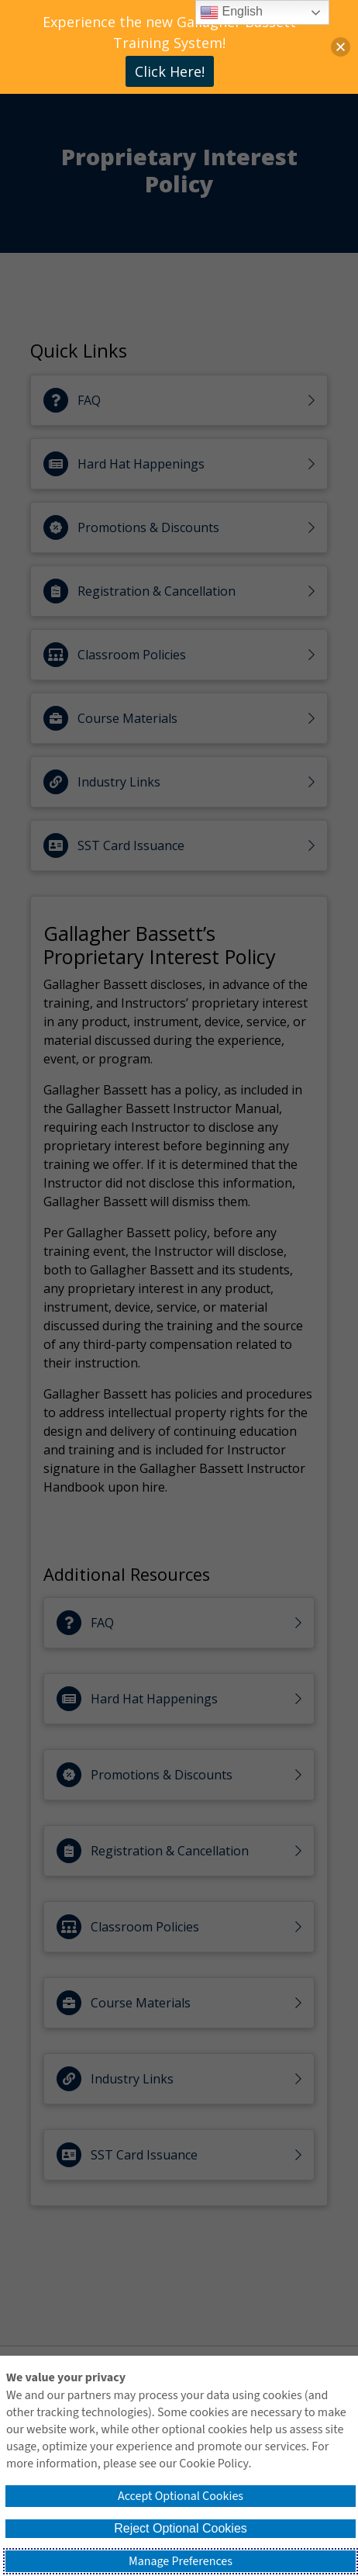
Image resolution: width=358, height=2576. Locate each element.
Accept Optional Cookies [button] (180, 2496)
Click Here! (170, 71)
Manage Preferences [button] (180, 2561)
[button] (340, 47)
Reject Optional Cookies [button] (180, 2528)
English (231, 12)
